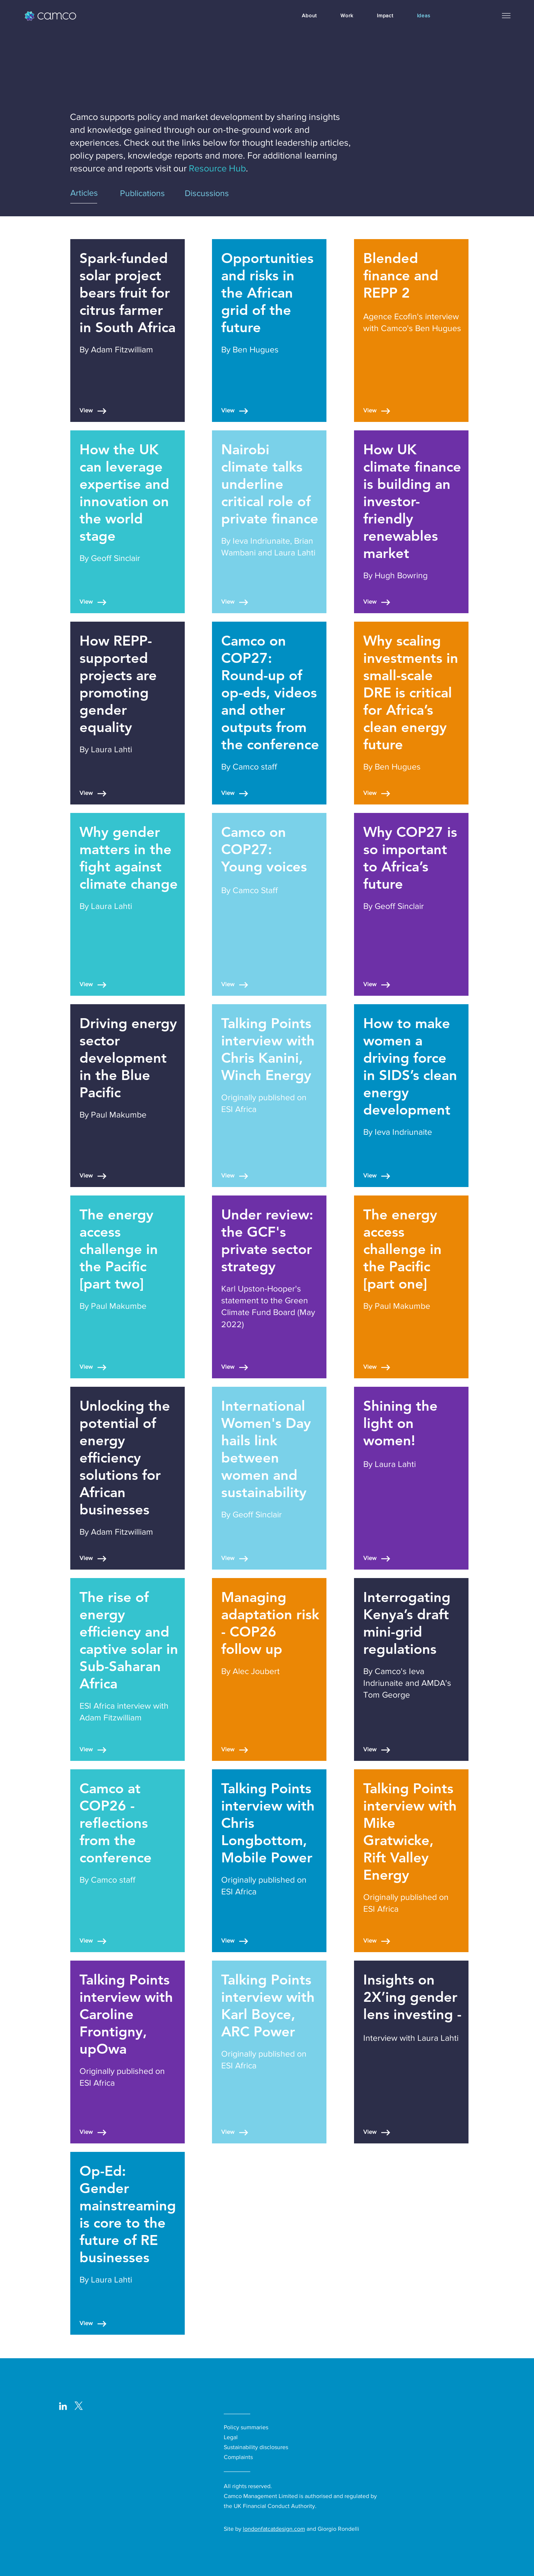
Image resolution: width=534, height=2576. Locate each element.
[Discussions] (227, 193)
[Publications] (147, 193)
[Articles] (93, 193)
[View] (94, 411)
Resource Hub (217, 168)
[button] (506, 15)
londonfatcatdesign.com (274, 2529)
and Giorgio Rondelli (332, 2529)
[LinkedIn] (62, 2406)
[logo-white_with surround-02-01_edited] (78, 2406)
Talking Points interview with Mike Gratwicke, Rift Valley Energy (410, 1831)
